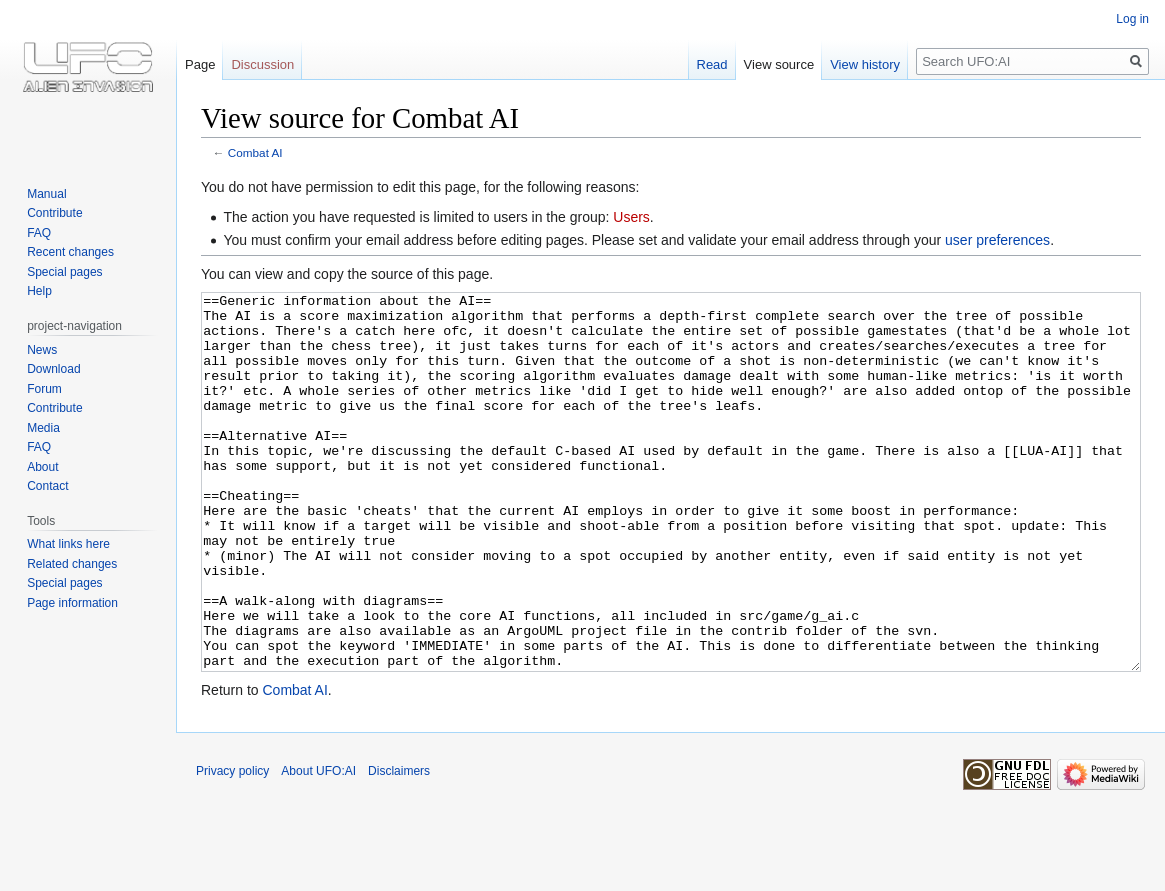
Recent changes (70, 252)
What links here (68, 544)
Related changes (72, 564)
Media (43, 428)
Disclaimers (399, 846)
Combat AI (255, 152)
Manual (46, 194)
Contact (47, 486)
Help (39, 291)
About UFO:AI (318, 846)
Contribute (54, 213)
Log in (1132, 19)
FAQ (39, 233)
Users (631, 217)
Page (200, 64)
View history (865, 64)
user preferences (997, 240)
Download (53, 369)
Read (712, 64)
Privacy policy (232, 846)
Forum (44, 389)
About (42, 467)
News (42, 350)
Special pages (64, 272)
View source (779, 64)
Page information (72, 603)
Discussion (262, 64)
